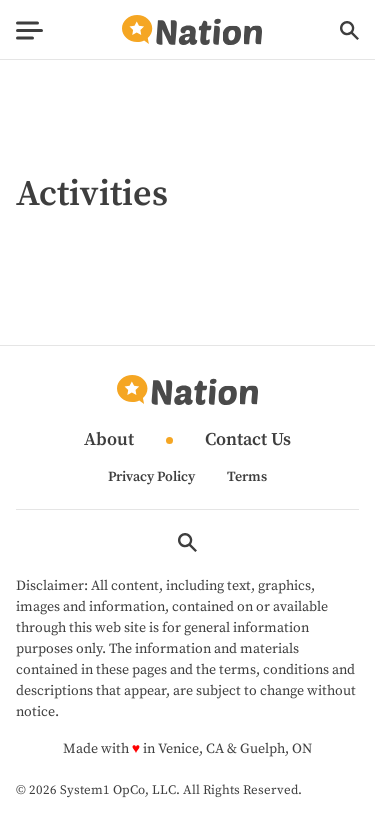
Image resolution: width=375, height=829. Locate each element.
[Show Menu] (29, 30)
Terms (247, 477)
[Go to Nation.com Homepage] (192, 30)
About (109, 440)
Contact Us (248, 440)
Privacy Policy (151, 477)
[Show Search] (349, 30)
